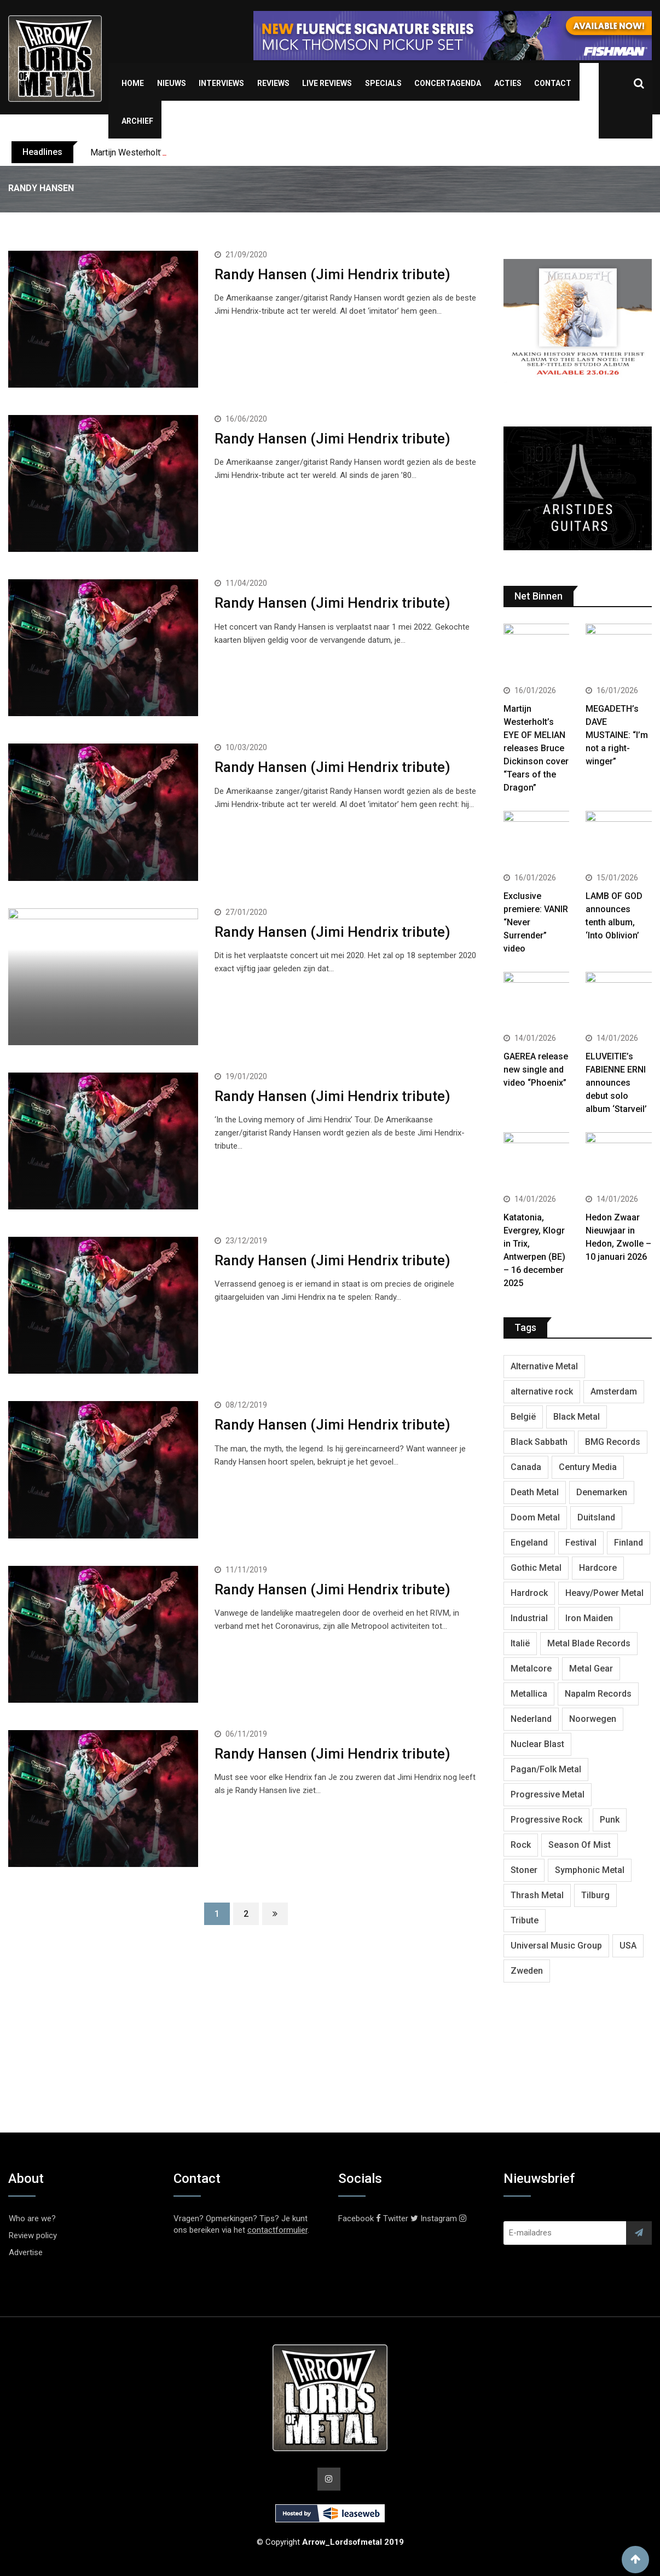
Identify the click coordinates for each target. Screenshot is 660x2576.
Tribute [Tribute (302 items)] (525, 1920)
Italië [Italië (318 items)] (520, 1643)
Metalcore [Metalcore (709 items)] (531, 1668)
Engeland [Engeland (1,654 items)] (529, 1542)
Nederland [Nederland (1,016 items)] (531, 1719)
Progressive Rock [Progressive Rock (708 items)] (546, 1819)
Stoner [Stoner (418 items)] (524, 1870)
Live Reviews (327, 83)
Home (132, 83)
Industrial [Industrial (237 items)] (529, 1618)
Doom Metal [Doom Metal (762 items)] (535, 1517)
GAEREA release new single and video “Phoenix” (535, 1069)
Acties (508, 83)
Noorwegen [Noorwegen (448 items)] (592, 1719)
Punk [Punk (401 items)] (610, 1819)
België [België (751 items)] (523, 1416)
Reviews (273, 83)
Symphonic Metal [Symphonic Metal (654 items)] (589, 1870)
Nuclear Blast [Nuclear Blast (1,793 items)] (537, 1744)
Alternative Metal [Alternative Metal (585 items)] (544, 1366)
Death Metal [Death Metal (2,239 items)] (535, 1492)
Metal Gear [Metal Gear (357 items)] (591, 1668)
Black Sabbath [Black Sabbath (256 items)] (539, 1442)
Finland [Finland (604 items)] (628, 1542)
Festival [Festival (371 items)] (581, 1542)
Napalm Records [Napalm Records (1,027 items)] (598, 1693)
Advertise (26, 2252)
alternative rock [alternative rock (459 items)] (542, 1391)
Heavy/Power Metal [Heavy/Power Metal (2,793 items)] (604, 1593)
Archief (137, 121)
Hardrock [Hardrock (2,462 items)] (529, 1593)
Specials (383, 83)
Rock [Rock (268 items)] (521, 1845)
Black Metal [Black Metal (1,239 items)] (576, 1416)
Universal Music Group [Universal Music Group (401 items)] (556, 1945)
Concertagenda (447, 83)
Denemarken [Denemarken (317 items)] (601, 1492)
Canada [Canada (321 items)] (526, 1467)
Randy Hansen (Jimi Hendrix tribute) (332, 274)
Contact (552, 83)
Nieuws (171, 83)
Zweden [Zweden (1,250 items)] (527, 1971)
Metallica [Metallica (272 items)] (529, 1693)
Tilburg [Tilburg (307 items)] (595, 1895)
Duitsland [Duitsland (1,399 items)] (596, 1517)
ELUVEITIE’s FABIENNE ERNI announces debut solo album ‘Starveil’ (616, 1082)
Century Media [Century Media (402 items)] (588, 1467)
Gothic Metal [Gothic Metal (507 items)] (536, 1568)
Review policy (33, 2235)
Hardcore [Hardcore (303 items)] (598, 1568)
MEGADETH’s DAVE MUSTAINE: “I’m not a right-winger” (617, 735)
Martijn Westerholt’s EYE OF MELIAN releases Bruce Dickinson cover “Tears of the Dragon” (536, 748)
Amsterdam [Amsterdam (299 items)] (613, 1391)
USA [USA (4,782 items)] (628, 1945)
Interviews (221, 83)
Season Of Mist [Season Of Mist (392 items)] (579, 1845)
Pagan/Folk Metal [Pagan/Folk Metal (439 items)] (546, 1769)
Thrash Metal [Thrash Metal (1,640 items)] (537, 1895)
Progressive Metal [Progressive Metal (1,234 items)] (547, 1794)
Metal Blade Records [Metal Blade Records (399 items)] (588, 1643)
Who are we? (32, 2218)
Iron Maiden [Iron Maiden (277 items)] (589, 1618)
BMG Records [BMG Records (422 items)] (612, 1442)
